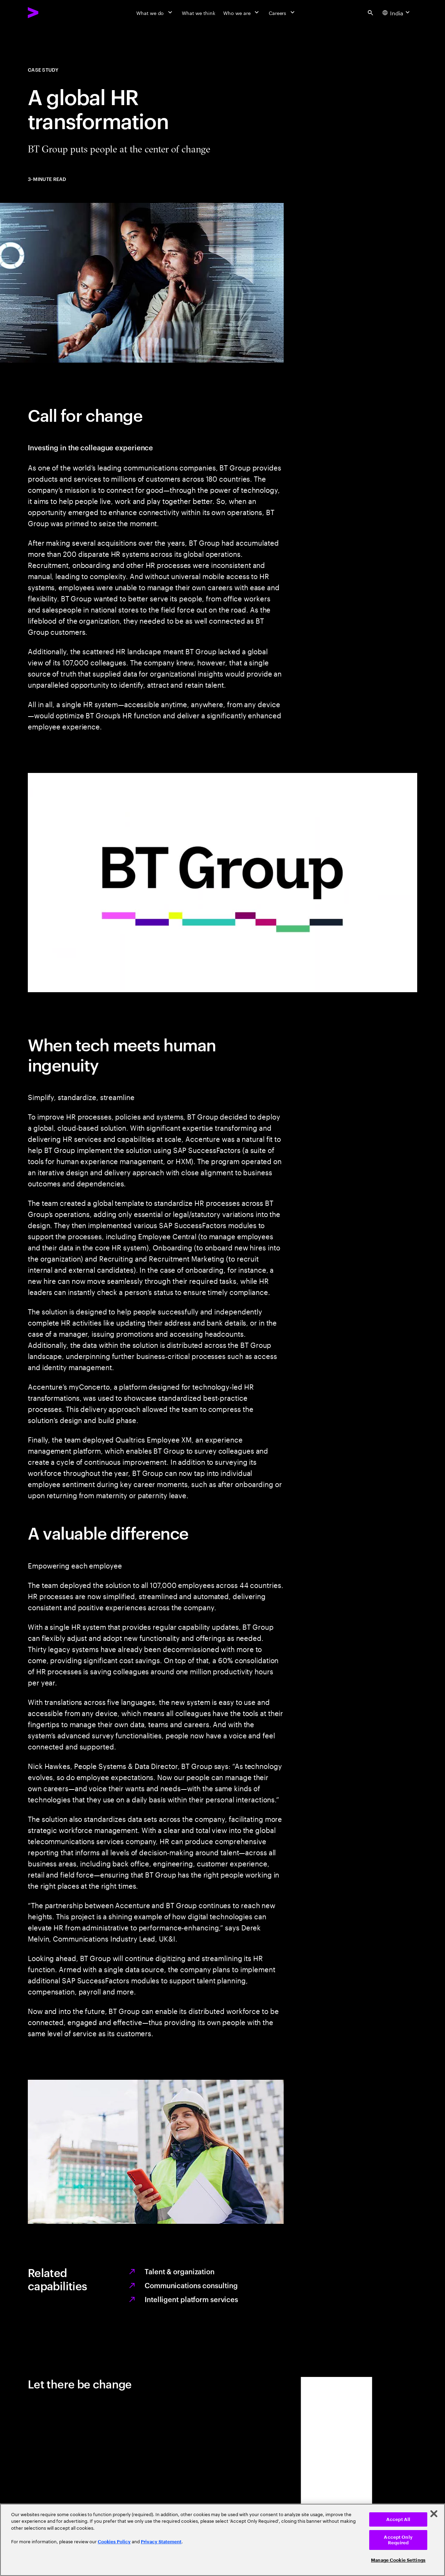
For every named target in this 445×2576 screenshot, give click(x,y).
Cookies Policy (114, 2541)
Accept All (398, 2519)
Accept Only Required (398, 2540)
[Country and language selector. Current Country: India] (397, 12)
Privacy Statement (161, 2541)
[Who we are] (241, 12)
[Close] (434, 2513)
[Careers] (282, 12)
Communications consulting (191, 2285)
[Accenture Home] (49, 12)
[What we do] (155, 12)
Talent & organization (180, 2271)
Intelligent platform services (191, 2299)
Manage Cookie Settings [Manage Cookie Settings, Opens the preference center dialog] (398, 2560)
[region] (222, 2540)
